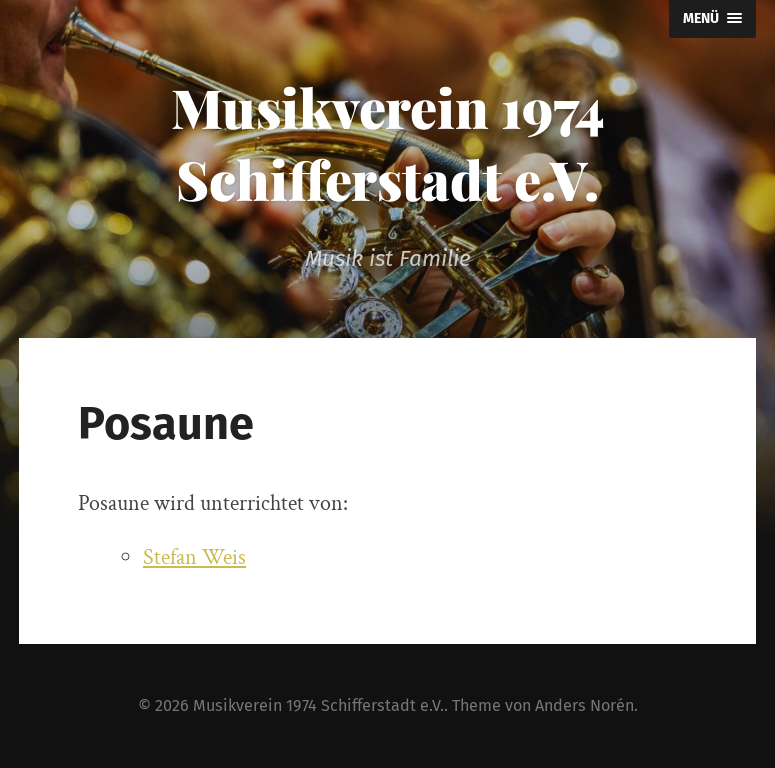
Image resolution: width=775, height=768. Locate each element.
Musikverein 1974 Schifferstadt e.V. (388, 143)
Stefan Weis (194, 557)
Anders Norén (584, 705)
